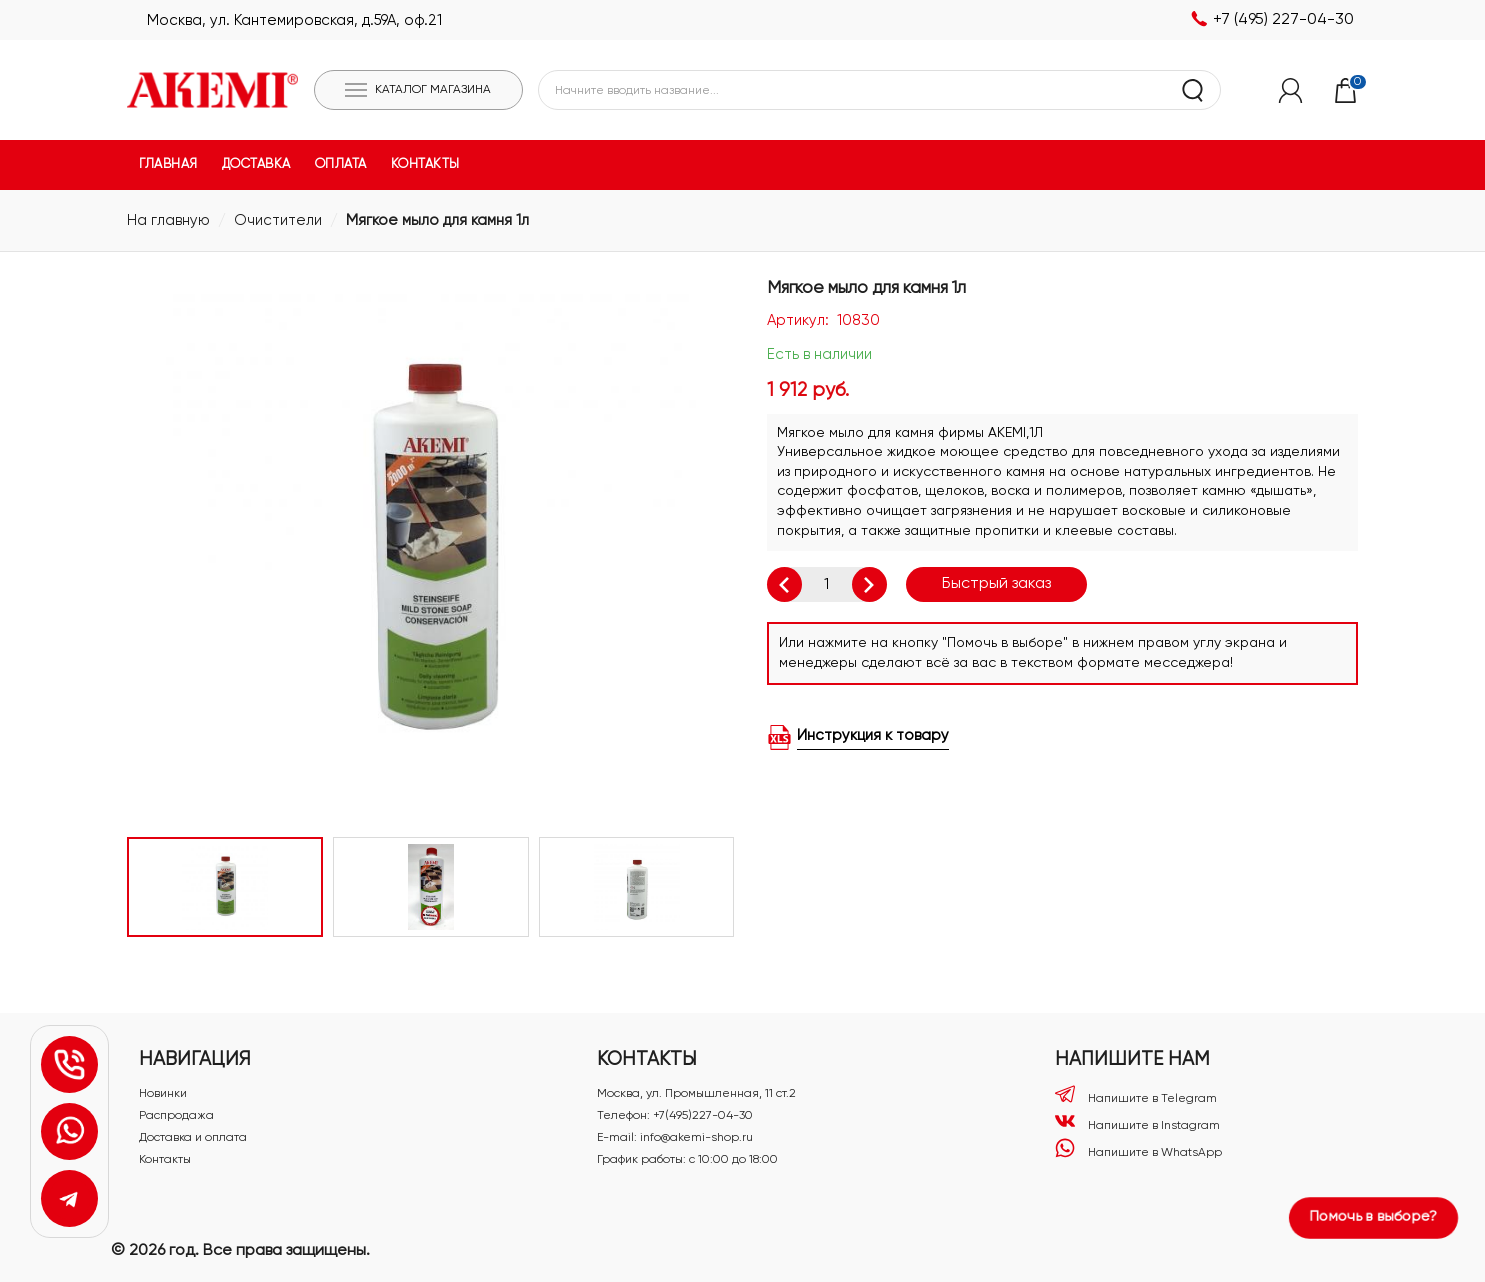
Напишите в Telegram (1136, 1094)
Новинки (163, 1094)
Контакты (165, 1160)
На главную (168, 220)
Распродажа (176, 1116)
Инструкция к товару (873, 735)
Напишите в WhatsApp (1138, 1148)
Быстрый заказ (996, 584)
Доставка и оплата (193, 1138)
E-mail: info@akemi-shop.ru (675, 1138)
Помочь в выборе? (1373, 1217)
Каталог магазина (433, 90)
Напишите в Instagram (1137, 1121)
